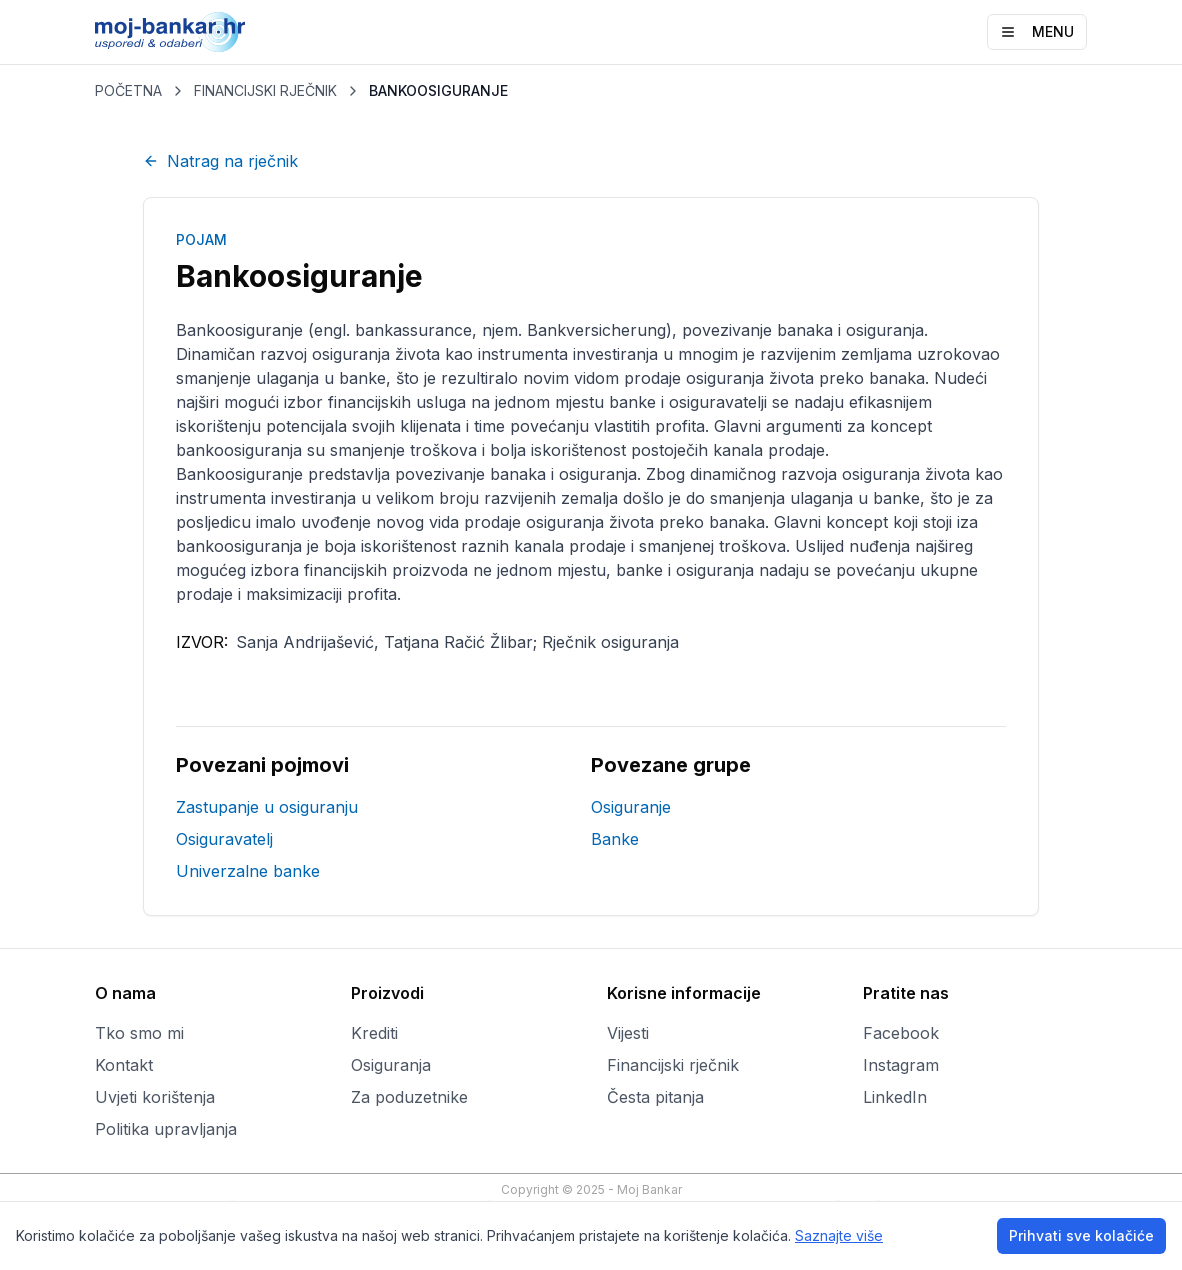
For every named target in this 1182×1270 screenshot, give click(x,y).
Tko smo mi (139, 1033)
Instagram (901, 1065)
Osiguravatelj (224, 839)
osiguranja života (906, 474)
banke (632, 402)
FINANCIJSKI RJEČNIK (265, 90)
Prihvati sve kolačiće (1081, 1235)
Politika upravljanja (166, 1129)
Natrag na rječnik (220, 161)
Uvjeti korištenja (155, 1097)
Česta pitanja (655, 1097)
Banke (615, 839)
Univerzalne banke (248, 871)
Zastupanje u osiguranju (267, 807)
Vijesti (628, 1033)
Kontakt (124, 1065)
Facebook (901, 1033)
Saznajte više (839, 1235)
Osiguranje (631, 807)
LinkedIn (895, 1097)
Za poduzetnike (409, 1097)
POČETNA (128, 90)
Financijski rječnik (673, 1065)
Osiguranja (391, 1065)
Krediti (374, 1033)
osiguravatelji (718, 402)
